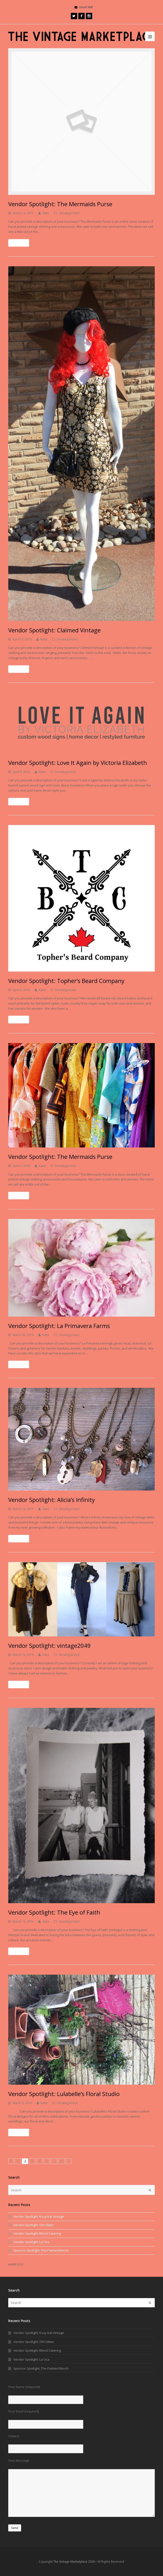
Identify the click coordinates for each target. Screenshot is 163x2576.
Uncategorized (69, 213)
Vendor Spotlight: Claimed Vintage (54, 630)
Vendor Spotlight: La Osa (31, 2242)
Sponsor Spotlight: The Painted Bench (41, 2250)
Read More (18, 243)
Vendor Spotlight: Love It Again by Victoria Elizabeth (77, 763)
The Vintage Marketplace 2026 (74, 2562)
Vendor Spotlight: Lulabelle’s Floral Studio (64, 2094)
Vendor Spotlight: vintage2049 (49, 1645)
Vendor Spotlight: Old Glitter (33, 2225)
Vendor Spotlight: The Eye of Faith (54, 1912)
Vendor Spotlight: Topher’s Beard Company (66, 981)
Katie (45, 213)
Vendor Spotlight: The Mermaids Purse (60, 204)
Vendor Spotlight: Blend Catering (37, 2233)
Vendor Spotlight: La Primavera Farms (59, 1326)
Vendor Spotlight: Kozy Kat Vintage (38, 2216)
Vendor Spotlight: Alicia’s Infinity (51, 1500)
